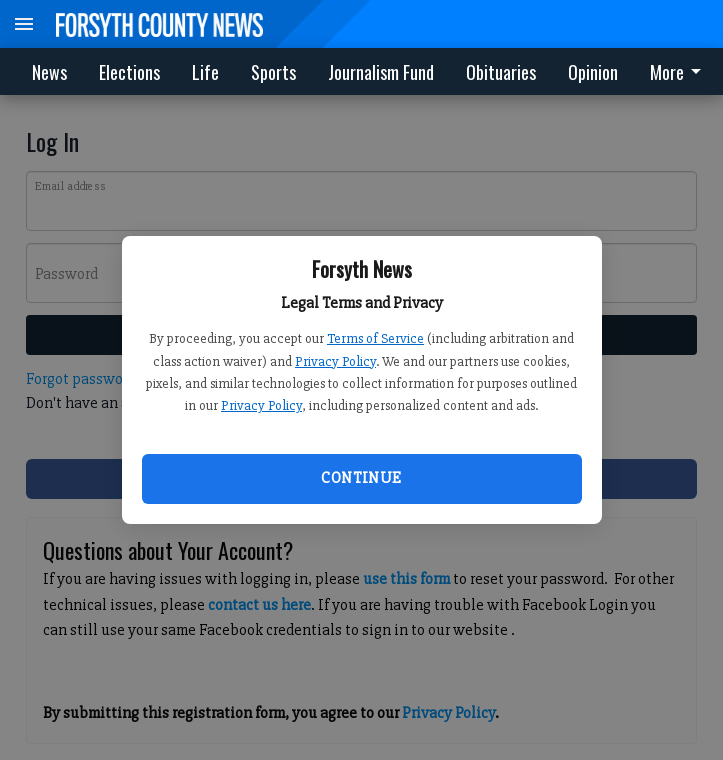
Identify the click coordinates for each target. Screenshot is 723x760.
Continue (361, 478)
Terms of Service (375, 338)
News (49, 72)
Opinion (593, 72)
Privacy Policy (335, 361)
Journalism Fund (381, 72)
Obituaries (501, 72)
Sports (273, 72)
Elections (129, 72)
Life (205, 72)
